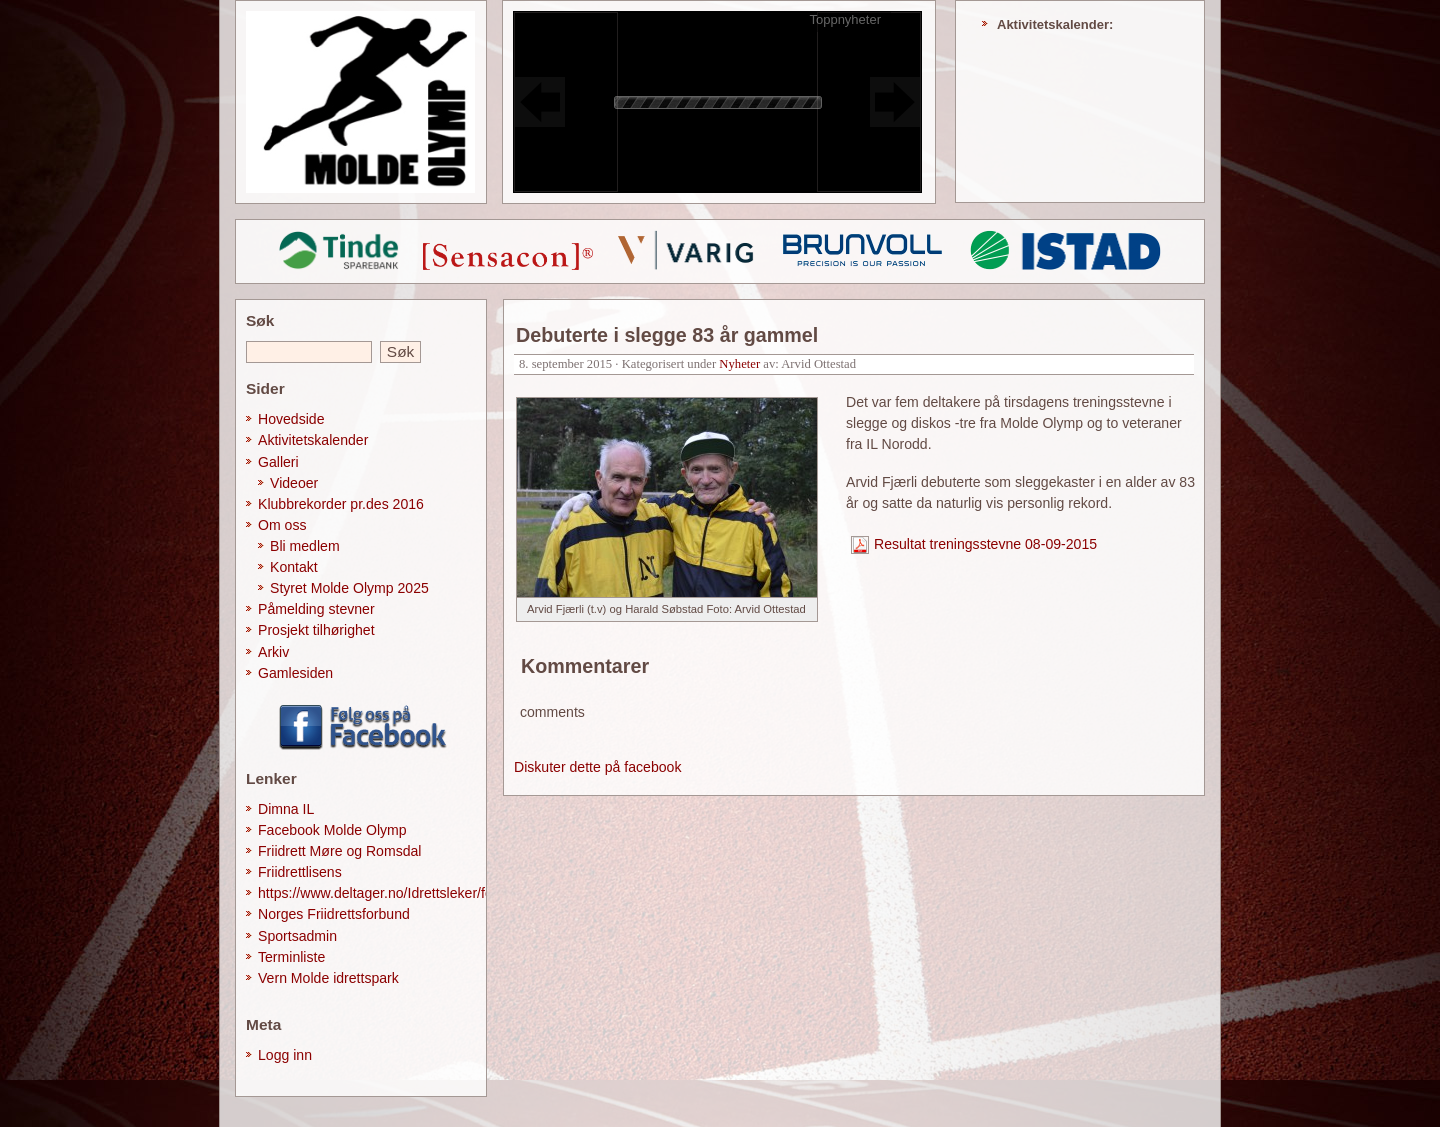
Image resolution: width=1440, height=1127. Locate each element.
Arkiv (273, 652)
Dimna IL (286, 809)
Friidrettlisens (300, 872)
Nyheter (739, 364)
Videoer (294, 483)
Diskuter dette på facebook (597, 767)
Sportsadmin (297, 936)
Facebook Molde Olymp (332, 830)
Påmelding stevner (316, 609)
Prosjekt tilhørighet (316, 630)
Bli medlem (305, 546)
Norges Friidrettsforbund (334, 914)
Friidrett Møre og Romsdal (340, 851)
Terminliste (291, 957)
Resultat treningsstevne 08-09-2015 (985, 544)
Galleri (278, 462)
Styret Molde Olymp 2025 (349, 588)
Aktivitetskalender (313, 440)
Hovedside (291, 419)
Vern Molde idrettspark (328, 978)
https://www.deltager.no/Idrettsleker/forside (390, 893)
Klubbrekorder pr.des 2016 (341, 504)
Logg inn (285, 1055)
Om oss (282, 525)
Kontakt (294, 567)
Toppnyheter (845, 19)
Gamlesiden (295, 673)
